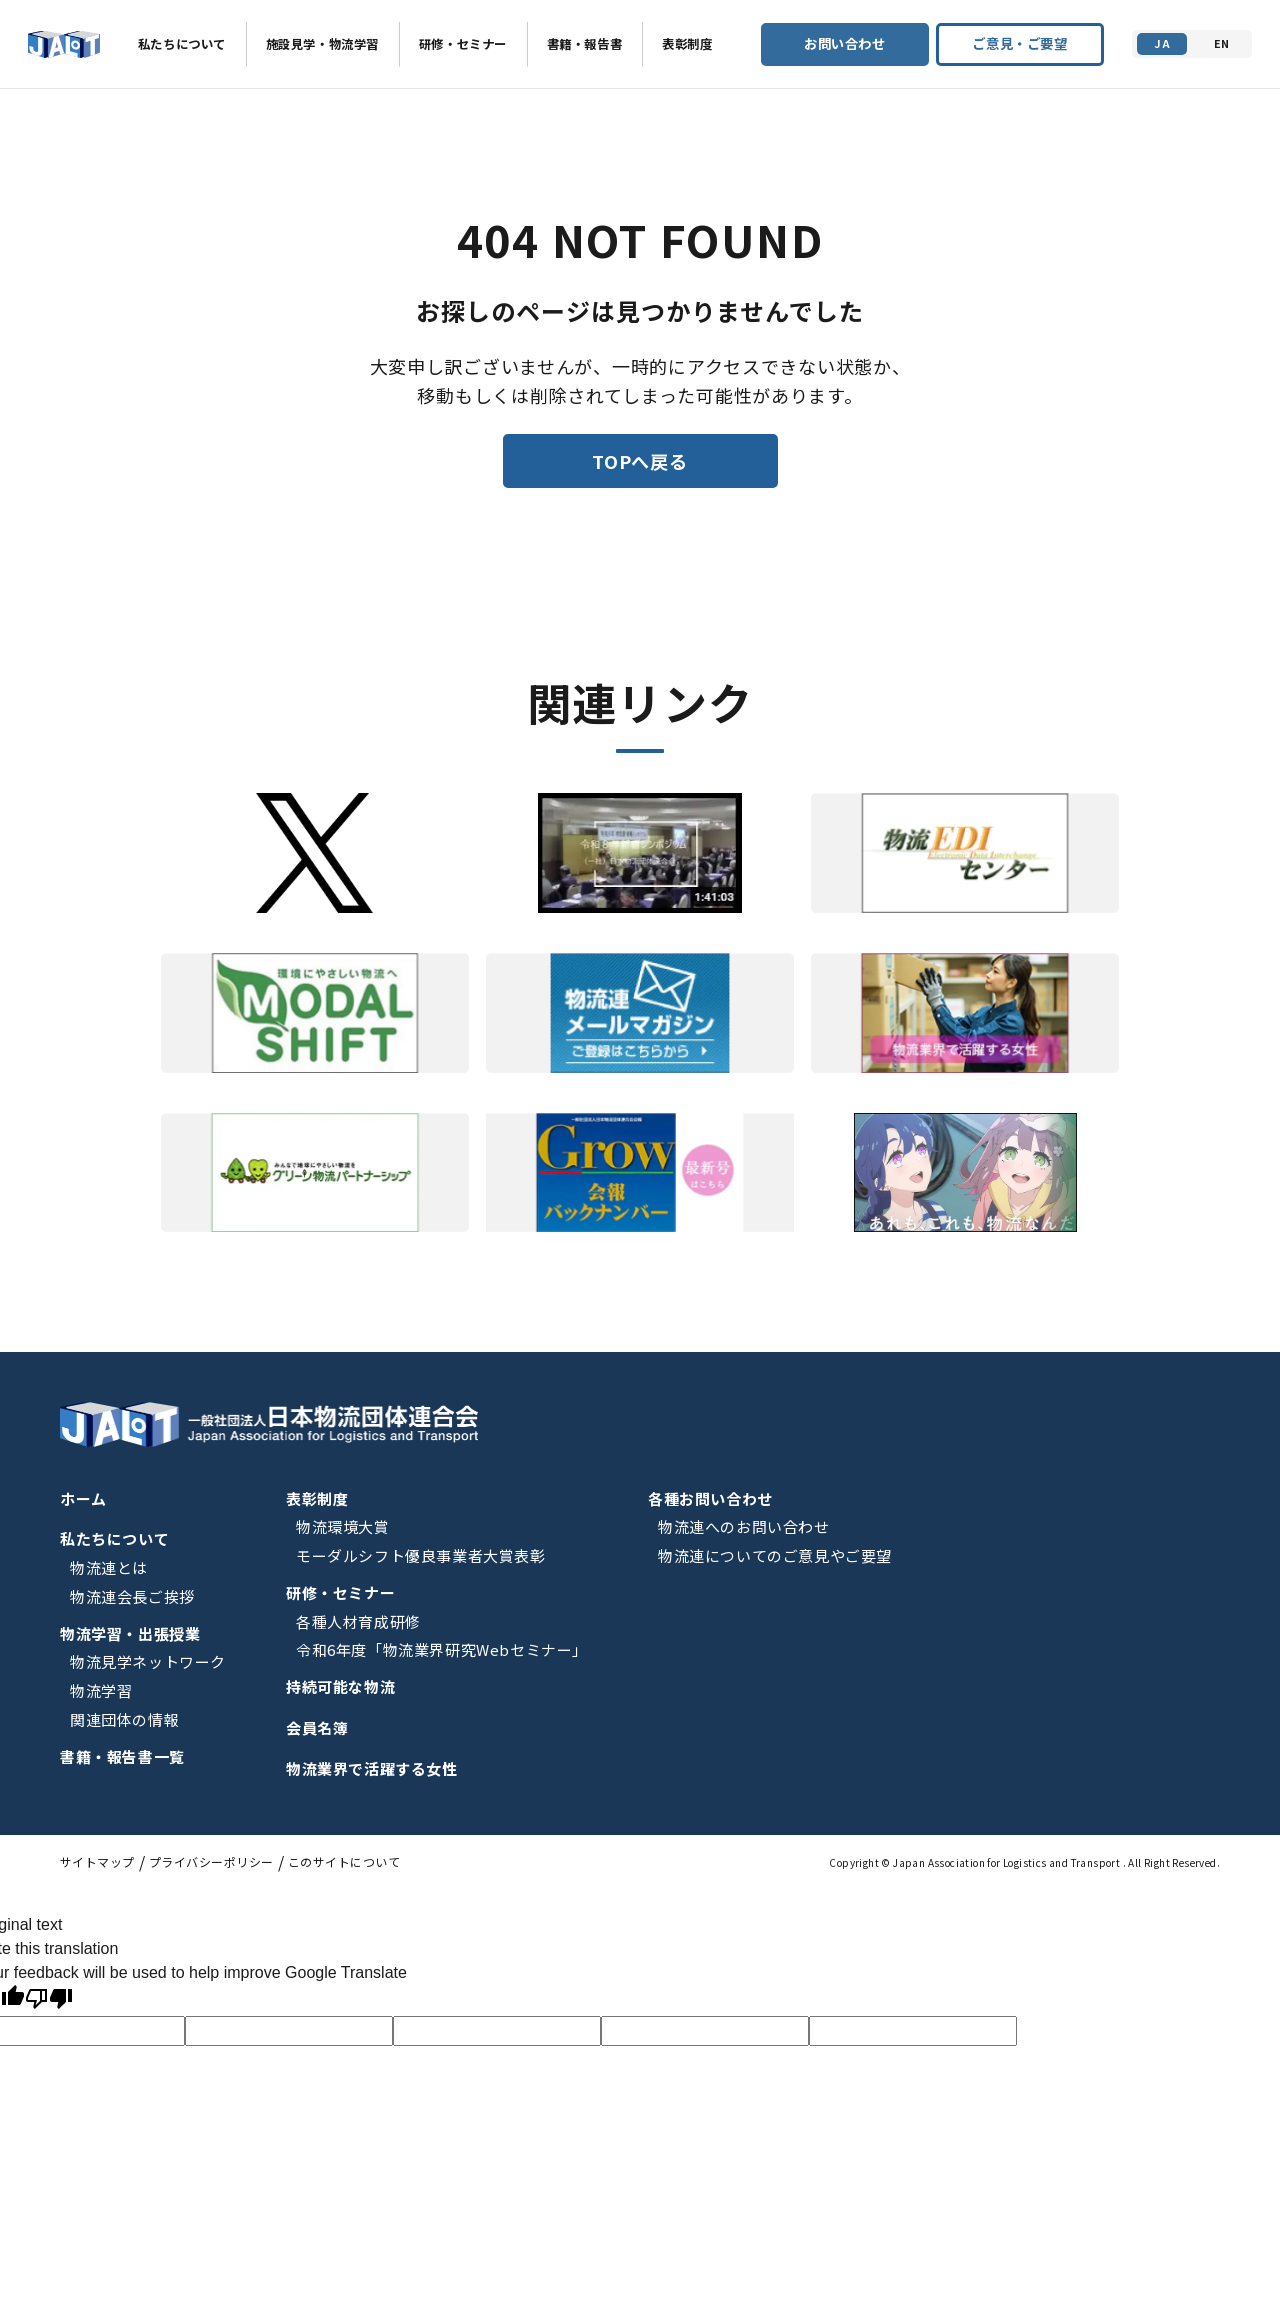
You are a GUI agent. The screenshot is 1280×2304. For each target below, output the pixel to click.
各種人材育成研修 (358, 1621)
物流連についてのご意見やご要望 (775, 1555)
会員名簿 (317, 1727)
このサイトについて (344, 1861)
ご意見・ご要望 (1019, 43)
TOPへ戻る (639, 461)
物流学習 (101, 1690)
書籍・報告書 (584, 44)
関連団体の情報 (124, 1719)
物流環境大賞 (343, 1526)
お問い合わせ (845, 43)
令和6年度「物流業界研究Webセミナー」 (442, 1649)
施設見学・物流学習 (322, 44)
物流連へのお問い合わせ (744, 1526)
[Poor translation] (49, 2000)
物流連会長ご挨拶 (132, 1596)
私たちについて (182, 44)
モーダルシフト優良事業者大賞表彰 (421, 1555)
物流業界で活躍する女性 (372, 1768)
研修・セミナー (463, 44)
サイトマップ (97, 1861)
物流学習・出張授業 (130, 1633)
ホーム (83, 1498)
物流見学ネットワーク (148, 1661)
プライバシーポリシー (211, 1861)
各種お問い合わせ (710, 1498)
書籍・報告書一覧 (122, 1756)
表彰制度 (687, 44)
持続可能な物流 (340, 1686)
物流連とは (109, 1567)
